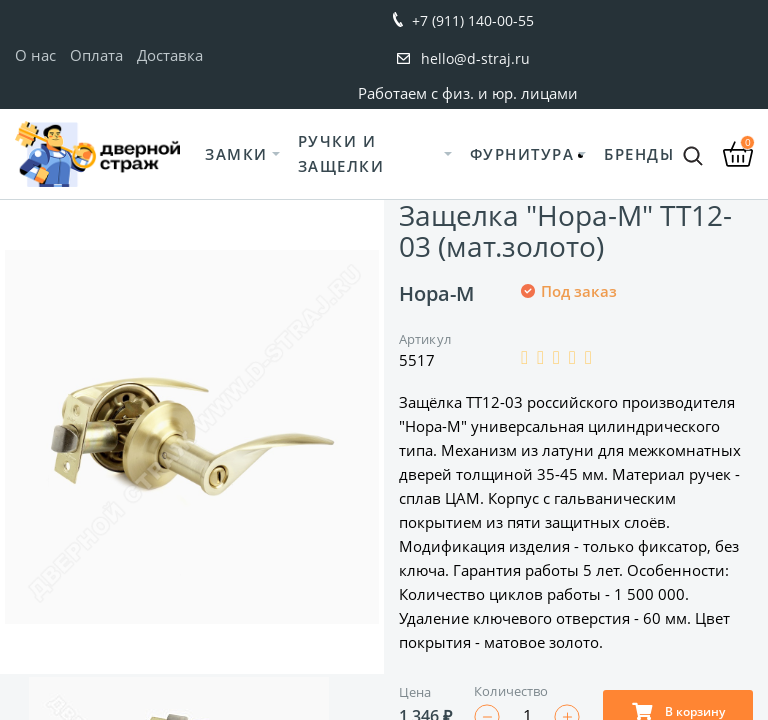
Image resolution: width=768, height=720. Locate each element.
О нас (35, 55)
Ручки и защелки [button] (341, 153)
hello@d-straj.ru (475, 58)
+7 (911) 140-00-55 (473, 20)
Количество (511, 691)
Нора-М (436, 293)
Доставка (170, 55)
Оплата (96, 55)
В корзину (678, 711)
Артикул (425, 339)
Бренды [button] (639, 154)
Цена (415, 692)
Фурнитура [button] (522, 154)
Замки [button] (236, 154)
